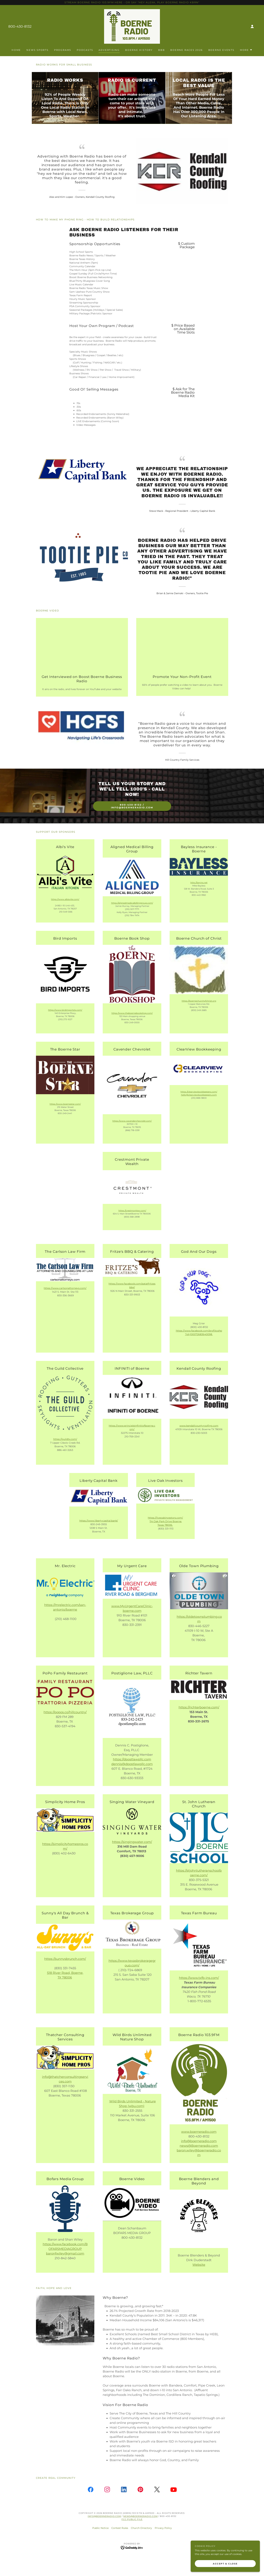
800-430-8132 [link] (19, 26)
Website (198, 2265)
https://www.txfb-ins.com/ (199, 1978)
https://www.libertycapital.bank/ (98, 1520)
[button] (252, 26)
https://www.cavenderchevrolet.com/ (132, 1121)
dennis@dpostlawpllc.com (132, 1764)
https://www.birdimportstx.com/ (65, 1010)
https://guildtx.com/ (65, 1439)
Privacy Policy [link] (163, 2528)
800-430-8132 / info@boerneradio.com (132, 806)
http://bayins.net (198, 882)
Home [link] (16, 50)
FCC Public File (132, 2519)
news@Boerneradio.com (199, 2146)
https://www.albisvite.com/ (65, 899)
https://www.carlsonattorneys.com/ (65, 1288)
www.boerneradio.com (198, 2132)
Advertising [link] (109, 50)
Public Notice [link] (100, 2528)
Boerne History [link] (139, 50)
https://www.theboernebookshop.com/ (132, 1013)
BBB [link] (161, 50)
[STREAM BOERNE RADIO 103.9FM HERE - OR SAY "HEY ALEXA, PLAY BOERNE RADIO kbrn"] (132, 2)
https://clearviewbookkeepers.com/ (198, 1091)
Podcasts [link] (85, 50)
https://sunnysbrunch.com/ (65, 1959)
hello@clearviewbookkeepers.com (199, 1095)
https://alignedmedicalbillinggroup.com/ (132, 903)
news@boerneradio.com (140, 2516)
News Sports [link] (37, 50)
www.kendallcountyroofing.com (198, 1425)
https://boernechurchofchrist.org (199, 1001)
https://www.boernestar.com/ (65, 1104)
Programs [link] (62, 50)
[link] (132, 26)
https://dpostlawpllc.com (132, 1759)
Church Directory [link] (141, 2528)
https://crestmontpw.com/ (132, 1210)
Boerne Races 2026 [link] (186, 50)
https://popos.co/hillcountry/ (65, 1712)
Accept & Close (225, 2563)
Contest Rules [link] (119, 2528)
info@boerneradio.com (199, 2141)
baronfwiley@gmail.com (65, 2253)
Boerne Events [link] (221, 50)
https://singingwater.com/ (132, 1842)
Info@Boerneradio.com (104, 2516)
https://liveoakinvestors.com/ (165, 1517)
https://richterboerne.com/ (199, 1707)
